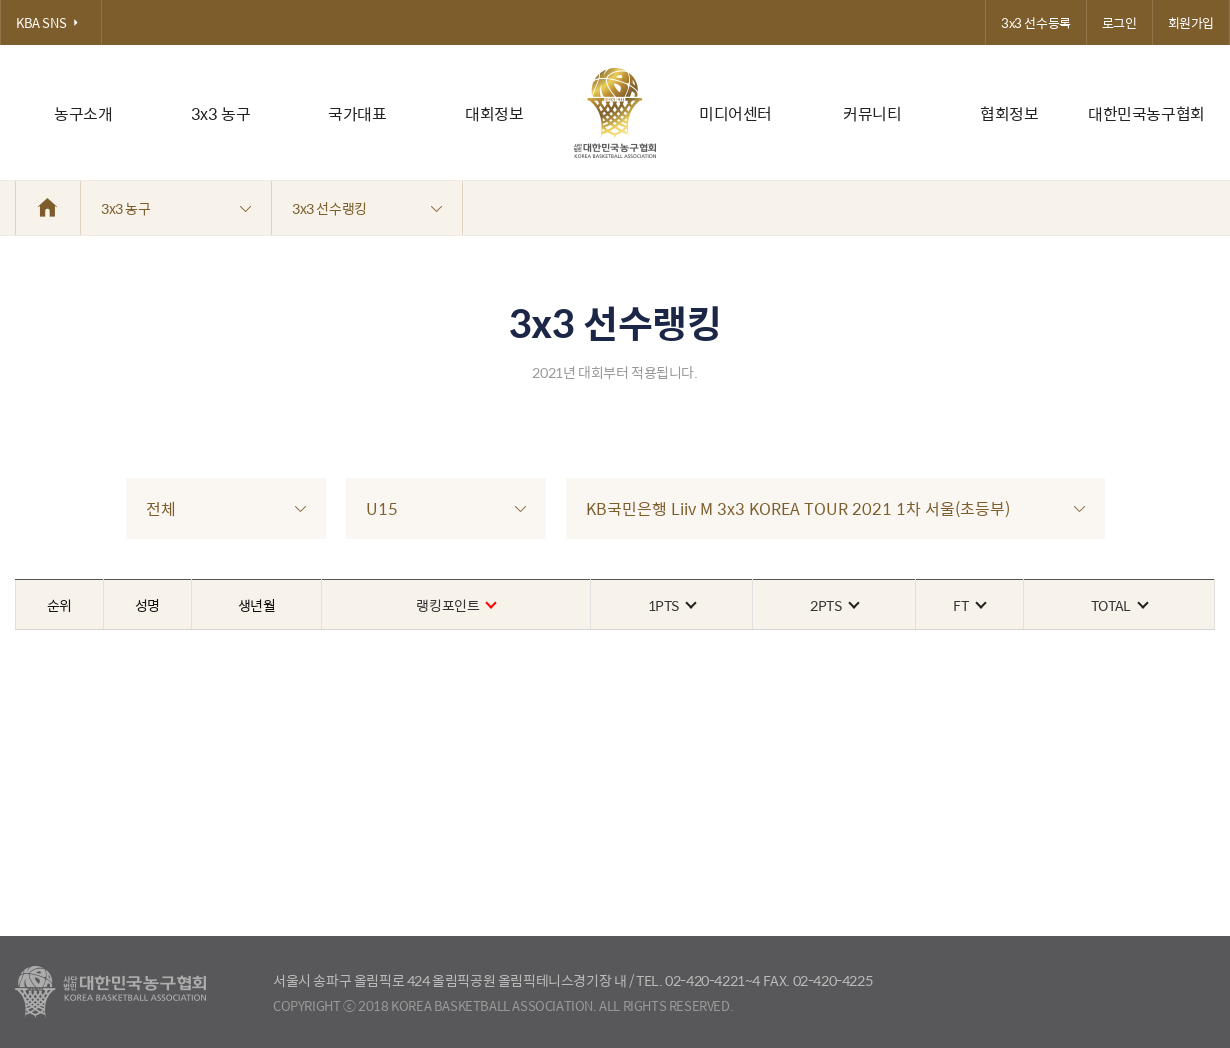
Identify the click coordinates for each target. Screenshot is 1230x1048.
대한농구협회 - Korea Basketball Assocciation (110, 992)
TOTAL (1119, 605)
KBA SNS (51, 22)
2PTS (833, 605)
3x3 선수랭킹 (367, 208)
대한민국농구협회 (1146, 113)
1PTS (671, 605)
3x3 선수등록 (1036, 22)
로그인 (1119, 22)
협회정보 (1009, 113)
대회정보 (494, 113)
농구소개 (83, 113)
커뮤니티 (872, 113)
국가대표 (357, 113)
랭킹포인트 (455, 605)
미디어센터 (735, 113)
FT (968, 605)
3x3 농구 (221, 113)
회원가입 (1191, 22)
